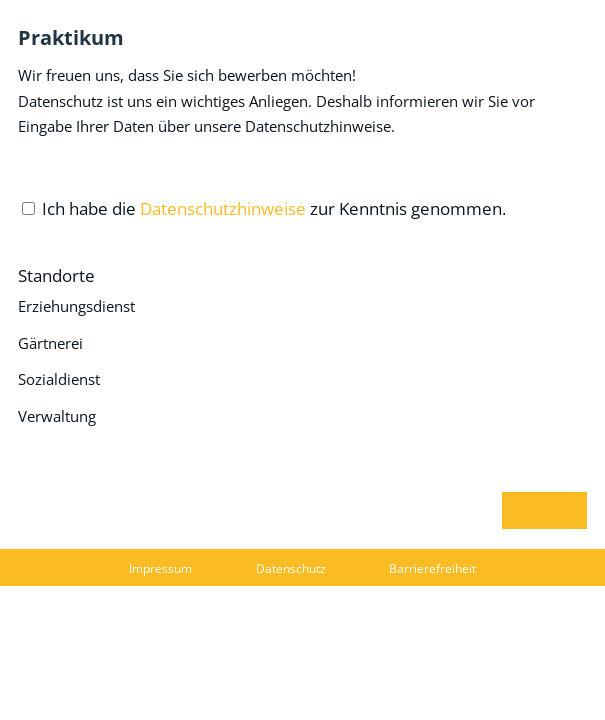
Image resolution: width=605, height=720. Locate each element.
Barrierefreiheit (432, 568)
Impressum (160, 568)
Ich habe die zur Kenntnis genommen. (274, 208)
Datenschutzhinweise (223, 208)
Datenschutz (291, 568)
